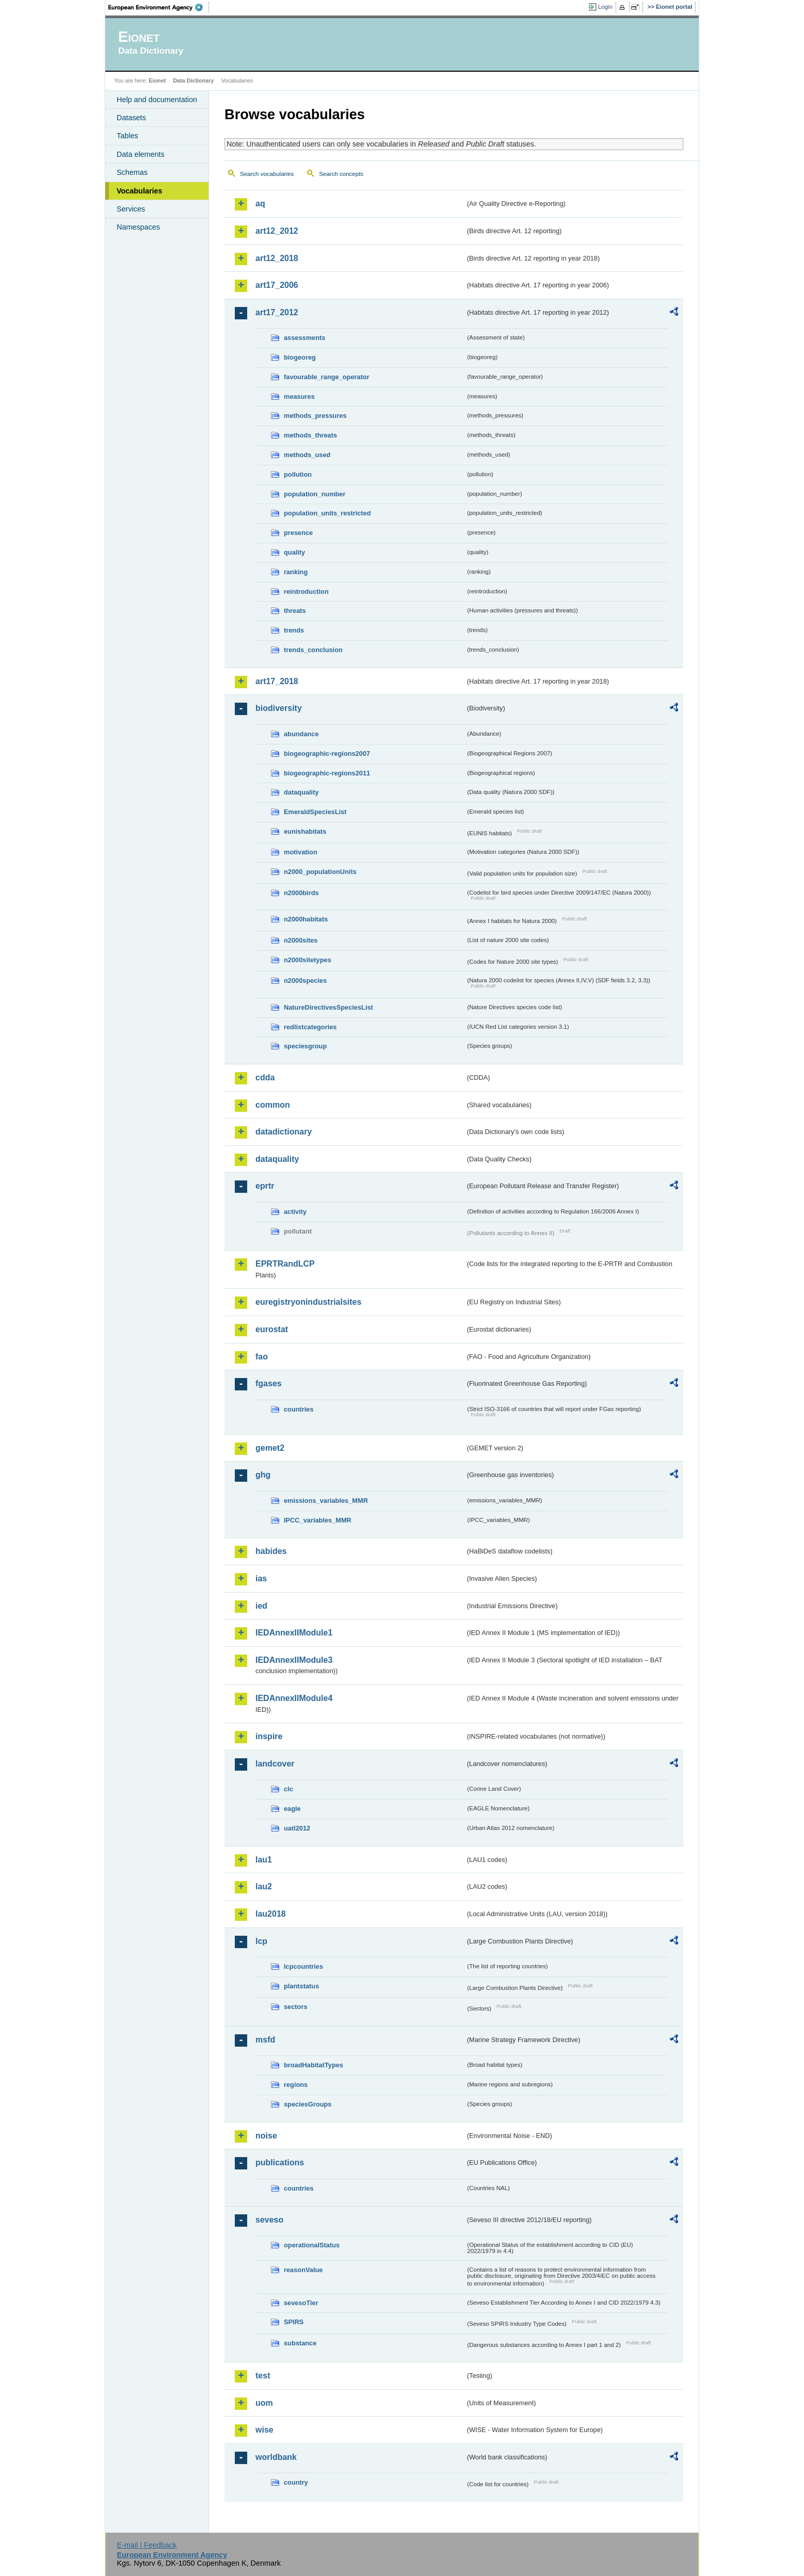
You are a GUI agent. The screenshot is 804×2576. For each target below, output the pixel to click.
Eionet (157, 80)
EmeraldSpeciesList (315, 812)
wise (264, 2429)
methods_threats (310, 435)
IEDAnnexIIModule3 (293, 1660)
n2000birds (301, 893)
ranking (296, 572)
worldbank (276, 2457)
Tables (127, 136)
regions (296, 2084)
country (296, 2482)
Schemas (132, 172)
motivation (300, 852)
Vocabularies (140, 191)
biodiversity (278, 708)
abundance (301, 734)
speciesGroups (307, 2104)
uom (264, 2403)
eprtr (264, 1185)
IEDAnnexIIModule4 (293, 1698)
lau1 (263, 1859)
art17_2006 (276, 285)
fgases (268, 1383)
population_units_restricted (327, 513)
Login (605, 7)
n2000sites (300, 940)
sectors (296, 2007)
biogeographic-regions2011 (327, 773)
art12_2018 (276, 258)
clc (288, 1789)
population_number (314, 494)
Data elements (141, 154)
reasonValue (303, 2270)
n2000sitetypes (307, 960)
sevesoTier (301, 2303)
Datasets (131, 118)
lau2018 (270, 1913)
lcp (261, 1941)
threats (295, 610)
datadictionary (283, 1131)
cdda (265, 1077)
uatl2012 (297, 1828)
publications (279, 2162)
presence (298, 533)
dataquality (301, 792)
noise (266, 2135)
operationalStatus (312, 2245)
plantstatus (301, 1986)
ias (261, 1578)
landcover (275, 1763)
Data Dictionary (193, 80)
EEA (159, 7)
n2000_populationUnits (320, 872)
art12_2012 (276, 230)
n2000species (305, 980)
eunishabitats (305, 831)
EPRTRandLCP (285, 1263)
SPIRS (293, 2322)
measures (299, 396)
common (272, 1104)
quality (294, 552)
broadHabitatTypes (313, 2065)
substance (300, 2343)
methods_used (307, 455)
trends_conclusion (313, 650)
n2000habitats (306, 919)
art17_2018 (276, 681)
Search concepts (341, 174)
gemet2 (269, 1448)
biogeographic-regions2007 (327, 753)
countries (299, 1409)
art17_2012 (276, 312)
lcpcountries (303, 1966)
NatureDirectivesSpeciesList (328, 1007)
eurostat (271, 1329)
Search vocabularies (267, 174)
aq (260, 203)
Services (131, 209)
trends (294, 630)
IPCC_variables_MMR (317, 1520)
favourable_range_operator (326, 377)
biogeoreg (300, 357)
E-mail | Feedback (146, 2545)
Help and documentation (157, 99)
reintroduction (306, 591)
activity (295, 1212)
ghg (262, 1474)
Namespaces (138, 227)
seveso (269, 2219)
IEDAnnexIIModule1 (293, 1632)
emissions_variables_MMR (326, 1500)
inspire (268, 1736)
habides (270, 1551)
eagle (292, 1808)
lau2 (263, 1886)
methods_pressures (315, 415)
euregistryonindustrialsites (308, 1302)
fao (261, 1356)
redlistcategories (310, 1027)
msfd (265, 2039)
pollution (298, 474)
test (262, 2375)
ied (261, 1605)
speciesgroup (305, 1046)
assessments (304, 338)
